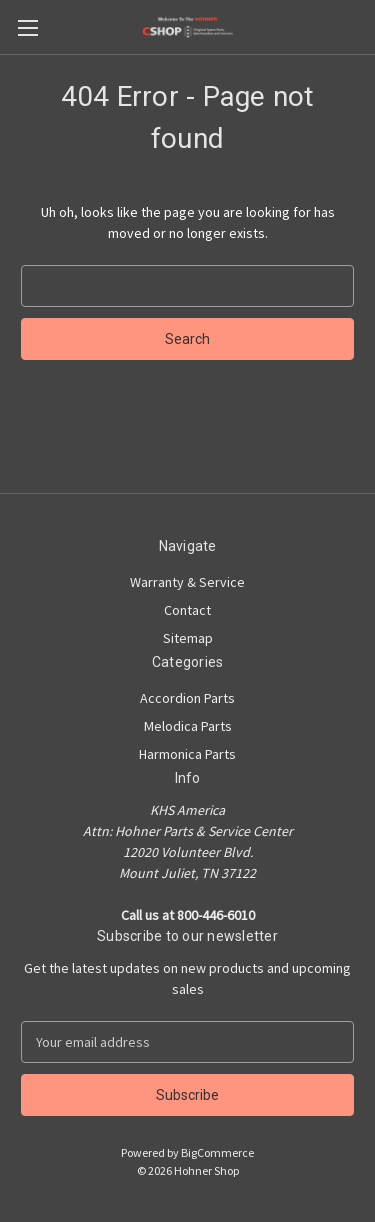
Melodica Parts (188, 726)
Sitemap (188, 638)
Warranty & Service (187, 582)
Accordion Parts (187, 698)
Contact (187, 610)
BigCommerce (217, 1152)
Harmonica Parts (187, 754)
